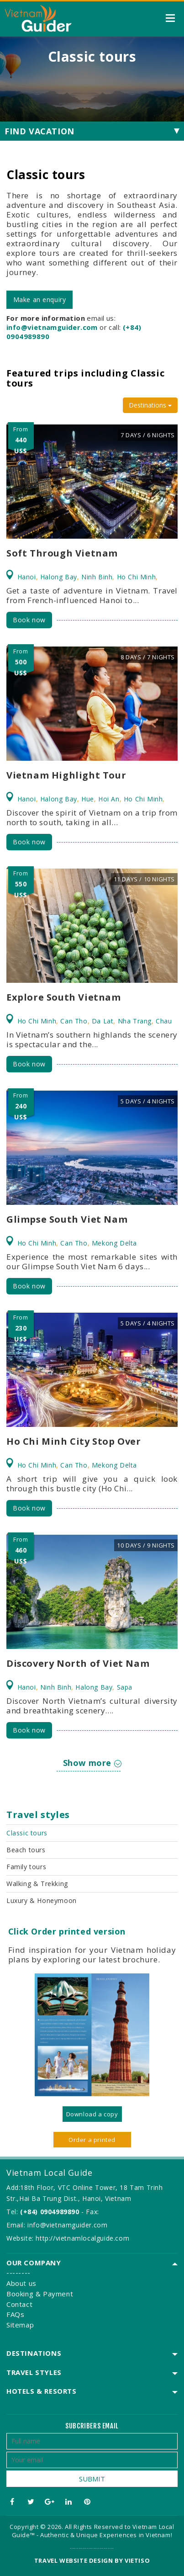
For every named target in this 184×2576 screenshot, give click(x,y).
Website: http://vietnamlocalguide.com (67, 2238)
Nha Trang (135, 1021)
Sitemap (20, 2324)
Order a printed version (92, 2141)
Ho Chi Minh (136, 576)
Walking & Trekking (37, 1883)
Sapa (124, 1687)
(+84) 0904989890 (49, 2211)
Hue (87, 799)
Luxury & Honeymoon (41, 1900)
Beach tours (26, 1849)
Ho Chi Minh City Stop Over (73, 1441)
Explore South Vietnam (63, 997)
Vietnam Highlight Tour (66, 775)
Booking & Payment (39, 2293)
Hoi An (109, 799)
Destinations (150, 405)
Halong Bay (58, 576)
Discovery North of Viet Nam (77, 1663)
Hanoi (26, 576)
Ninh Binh (96, 576)
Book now (29, 619)
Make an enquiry (39, 299)
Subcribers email (92, 2426)
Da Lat (103, 1021)
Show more (92, 1762)
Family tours (26, 1866)
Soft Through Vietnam (62, 553)
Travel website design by (78, 2560)
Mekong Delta (114, 1243)
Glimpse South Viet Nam (66, 1219)
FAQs (15, 2314)
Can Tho (73, 1021)
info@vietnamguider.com (67, 2225)
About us (21, 2283)
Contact (19, 2304)
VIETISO (137, 2560)
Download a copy (92, 2114)
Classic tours (26, 1833)
